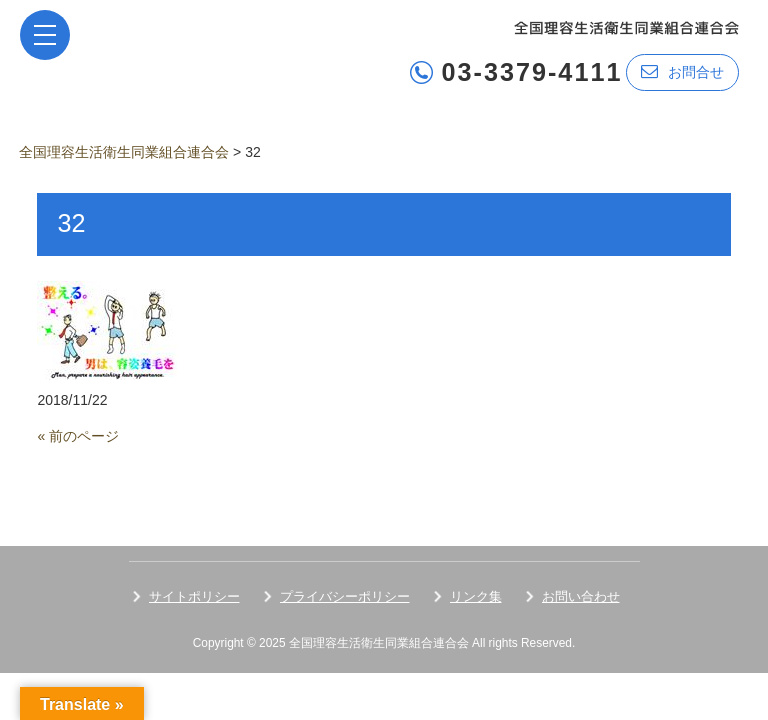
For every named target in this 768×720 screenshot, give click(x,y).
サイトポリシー (194, 596)
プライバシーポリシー (345, 596)
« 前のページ (78, 436)
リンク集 (476, 596)
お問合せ (682, 71)
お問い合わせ (581, 596)
